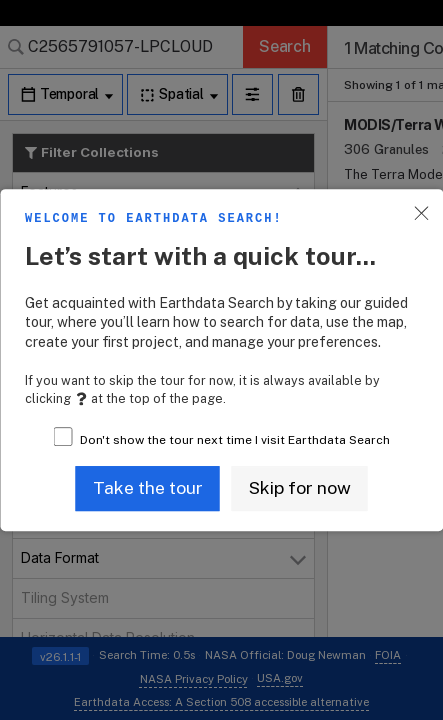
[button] (148, 488)
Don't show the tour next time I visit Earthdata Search (235, 440)
